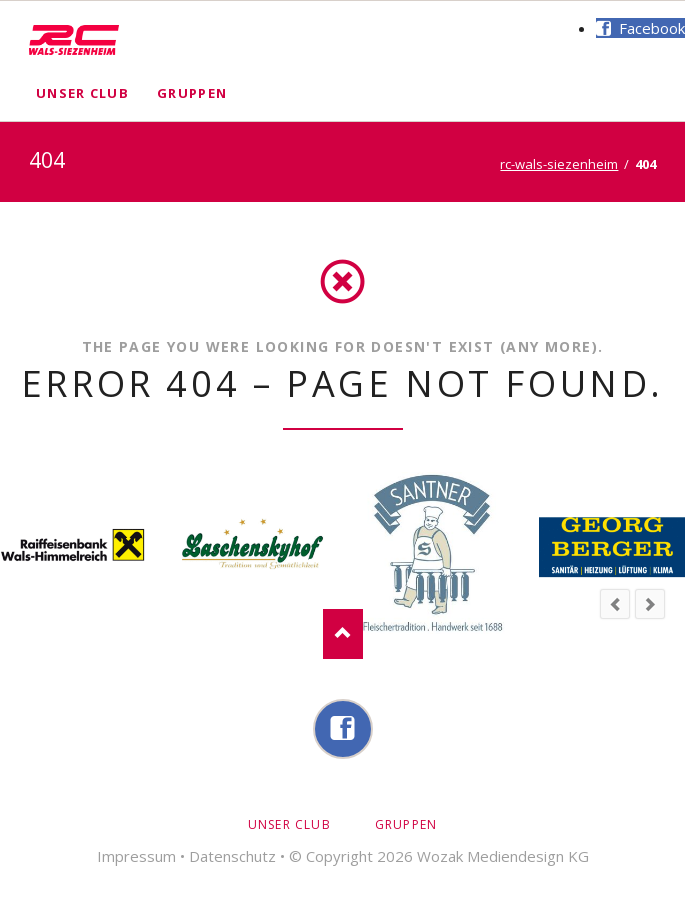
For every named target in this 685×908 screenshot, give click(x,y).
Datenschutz (232, 856)
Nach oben (343, 634)
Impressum (136, 856)
